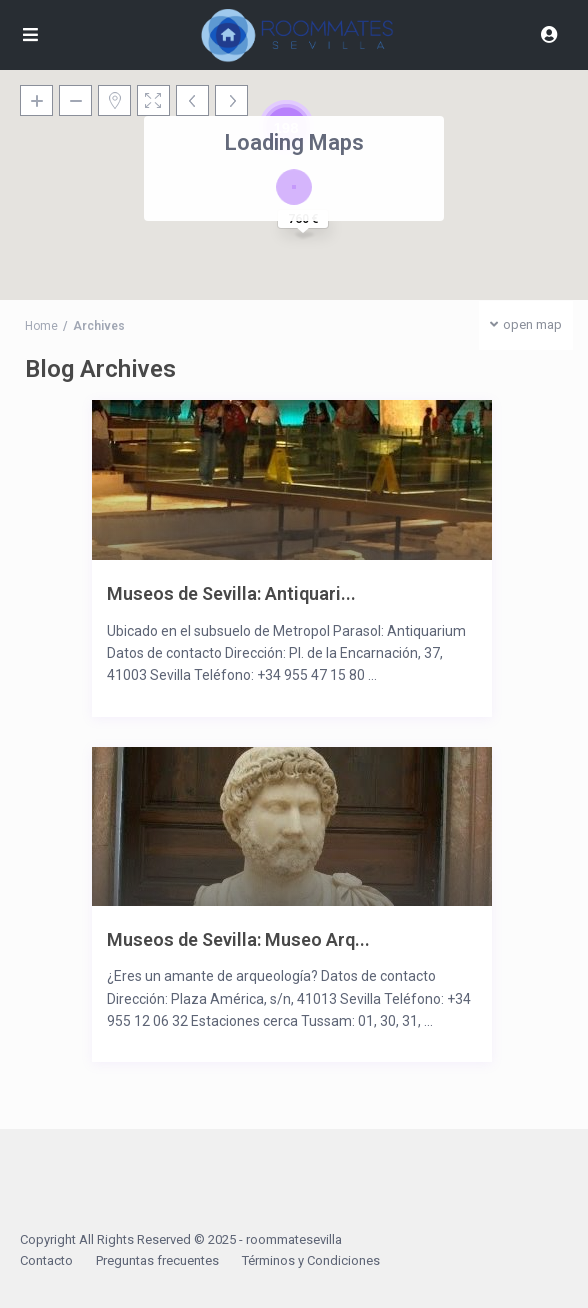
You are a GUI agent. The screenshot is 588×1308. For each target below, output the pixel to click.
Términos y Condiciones (311, 1260)
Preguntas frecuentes (157, 1260)
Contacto (46, 1260)
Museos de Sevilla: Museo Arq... (238, 939)
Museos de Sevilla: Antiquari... (231, 593)
